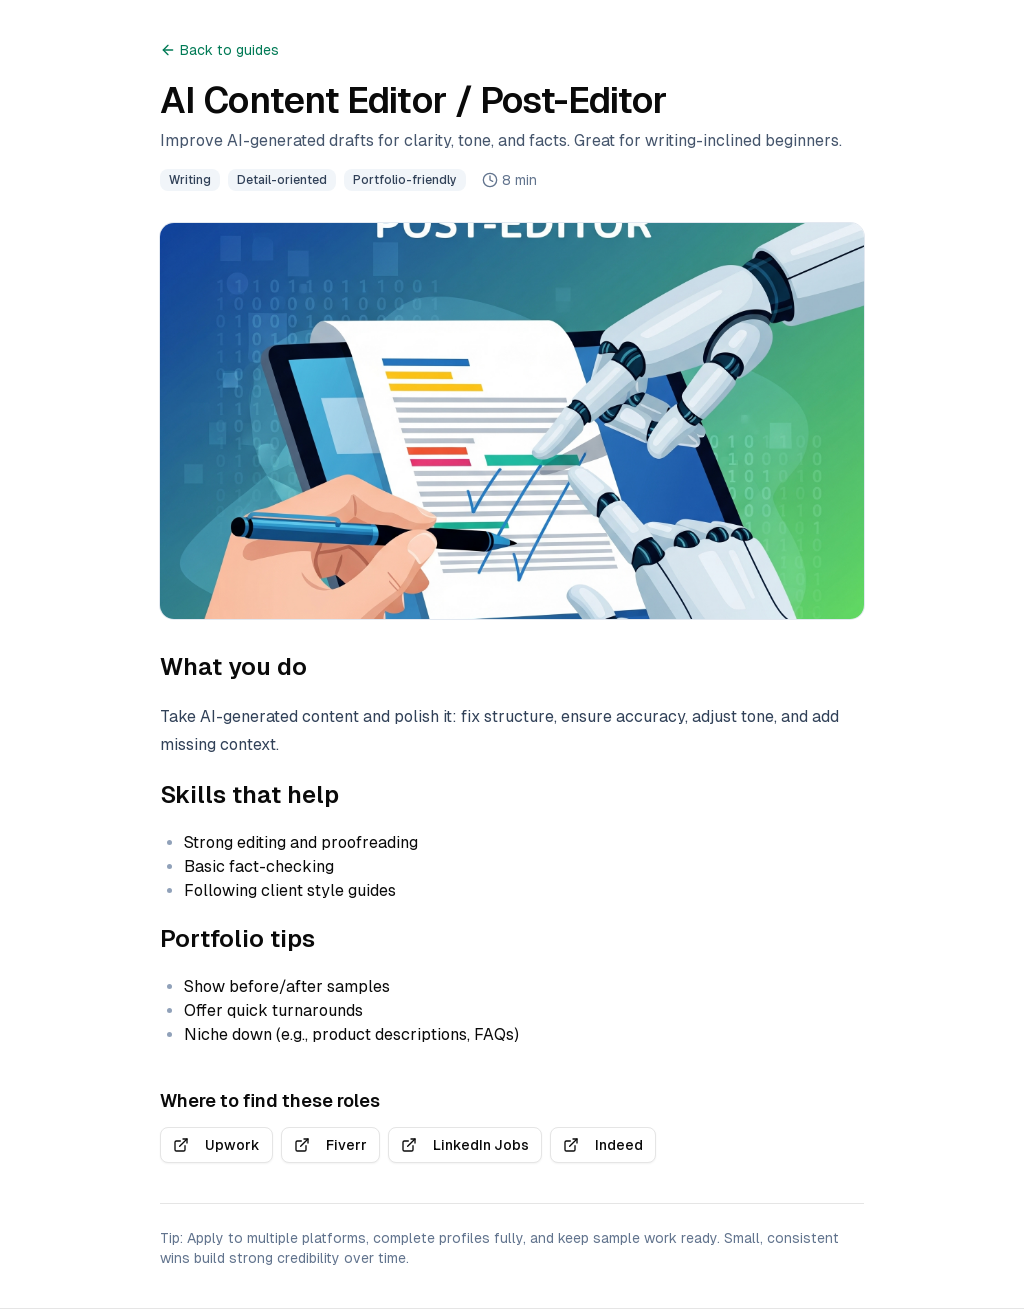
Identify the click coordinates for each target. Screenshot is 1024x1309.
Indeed (603, 1145)
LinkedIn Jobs (465, 1145)
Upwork (216, 1145)
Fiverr (330, 1145)
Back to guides (219, 50)
